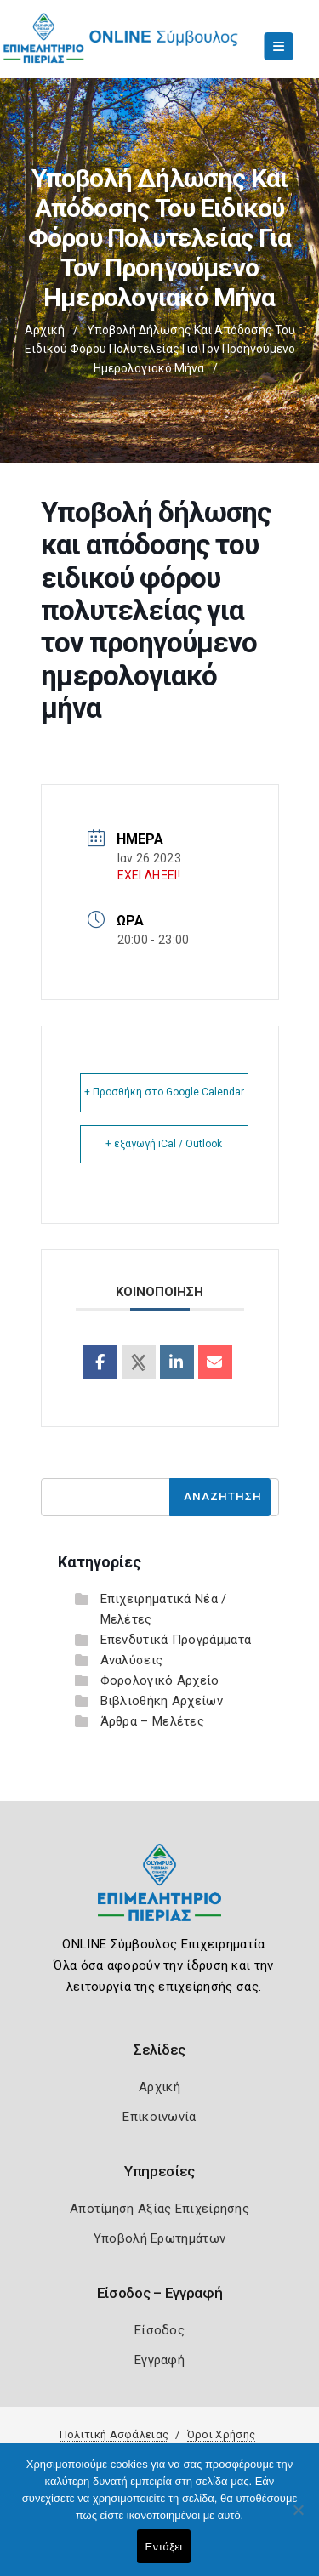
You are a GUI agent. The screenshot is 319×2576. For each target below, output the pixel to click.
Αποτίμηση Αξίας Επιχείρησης (159, 2208)
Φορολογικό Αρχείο (159, 1680)
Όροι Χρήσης (221, 2434)
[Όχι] (297, 2518)
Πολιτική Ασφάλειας (114, 2434)
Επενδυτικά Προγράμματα (176, 1639)
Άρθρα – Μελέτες (152, 1721)
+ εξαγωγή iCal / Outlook (163, 1144)
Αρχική (45, 330)
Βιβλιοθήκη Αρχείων (161, 1701)
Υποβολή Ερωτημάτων (159, 2238)
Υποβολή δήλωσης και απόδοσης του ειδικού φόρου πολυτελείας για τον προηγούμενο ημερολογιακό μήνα (160, 349)
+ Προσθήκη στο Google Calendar (164, 1092)
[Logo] (159, 1895)
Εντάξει (164, 2546)
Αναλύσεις (131, 1660)
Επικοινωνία (159, 2116)
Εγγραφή (159, 2360)
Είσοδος (159, 2330)
